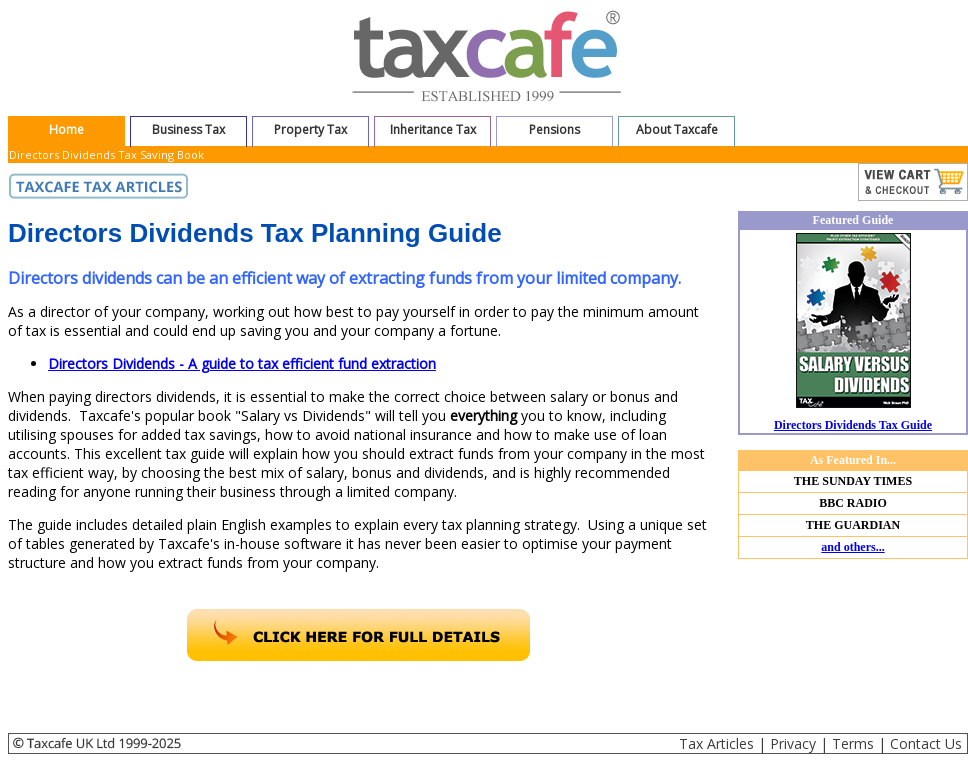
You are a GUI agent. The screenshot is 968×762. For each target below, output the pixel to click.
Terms (853, 743)
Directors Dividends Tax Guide (853, 425)
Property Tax (310, 129)
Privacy (793, 743)
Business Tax (188, 129)
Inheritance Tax (433, 129)
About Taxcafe (677, 129)
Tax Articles (716, 743)
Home (66, 129)
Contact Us (926, 743)
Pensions (554, 129)
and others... (852, 547)
